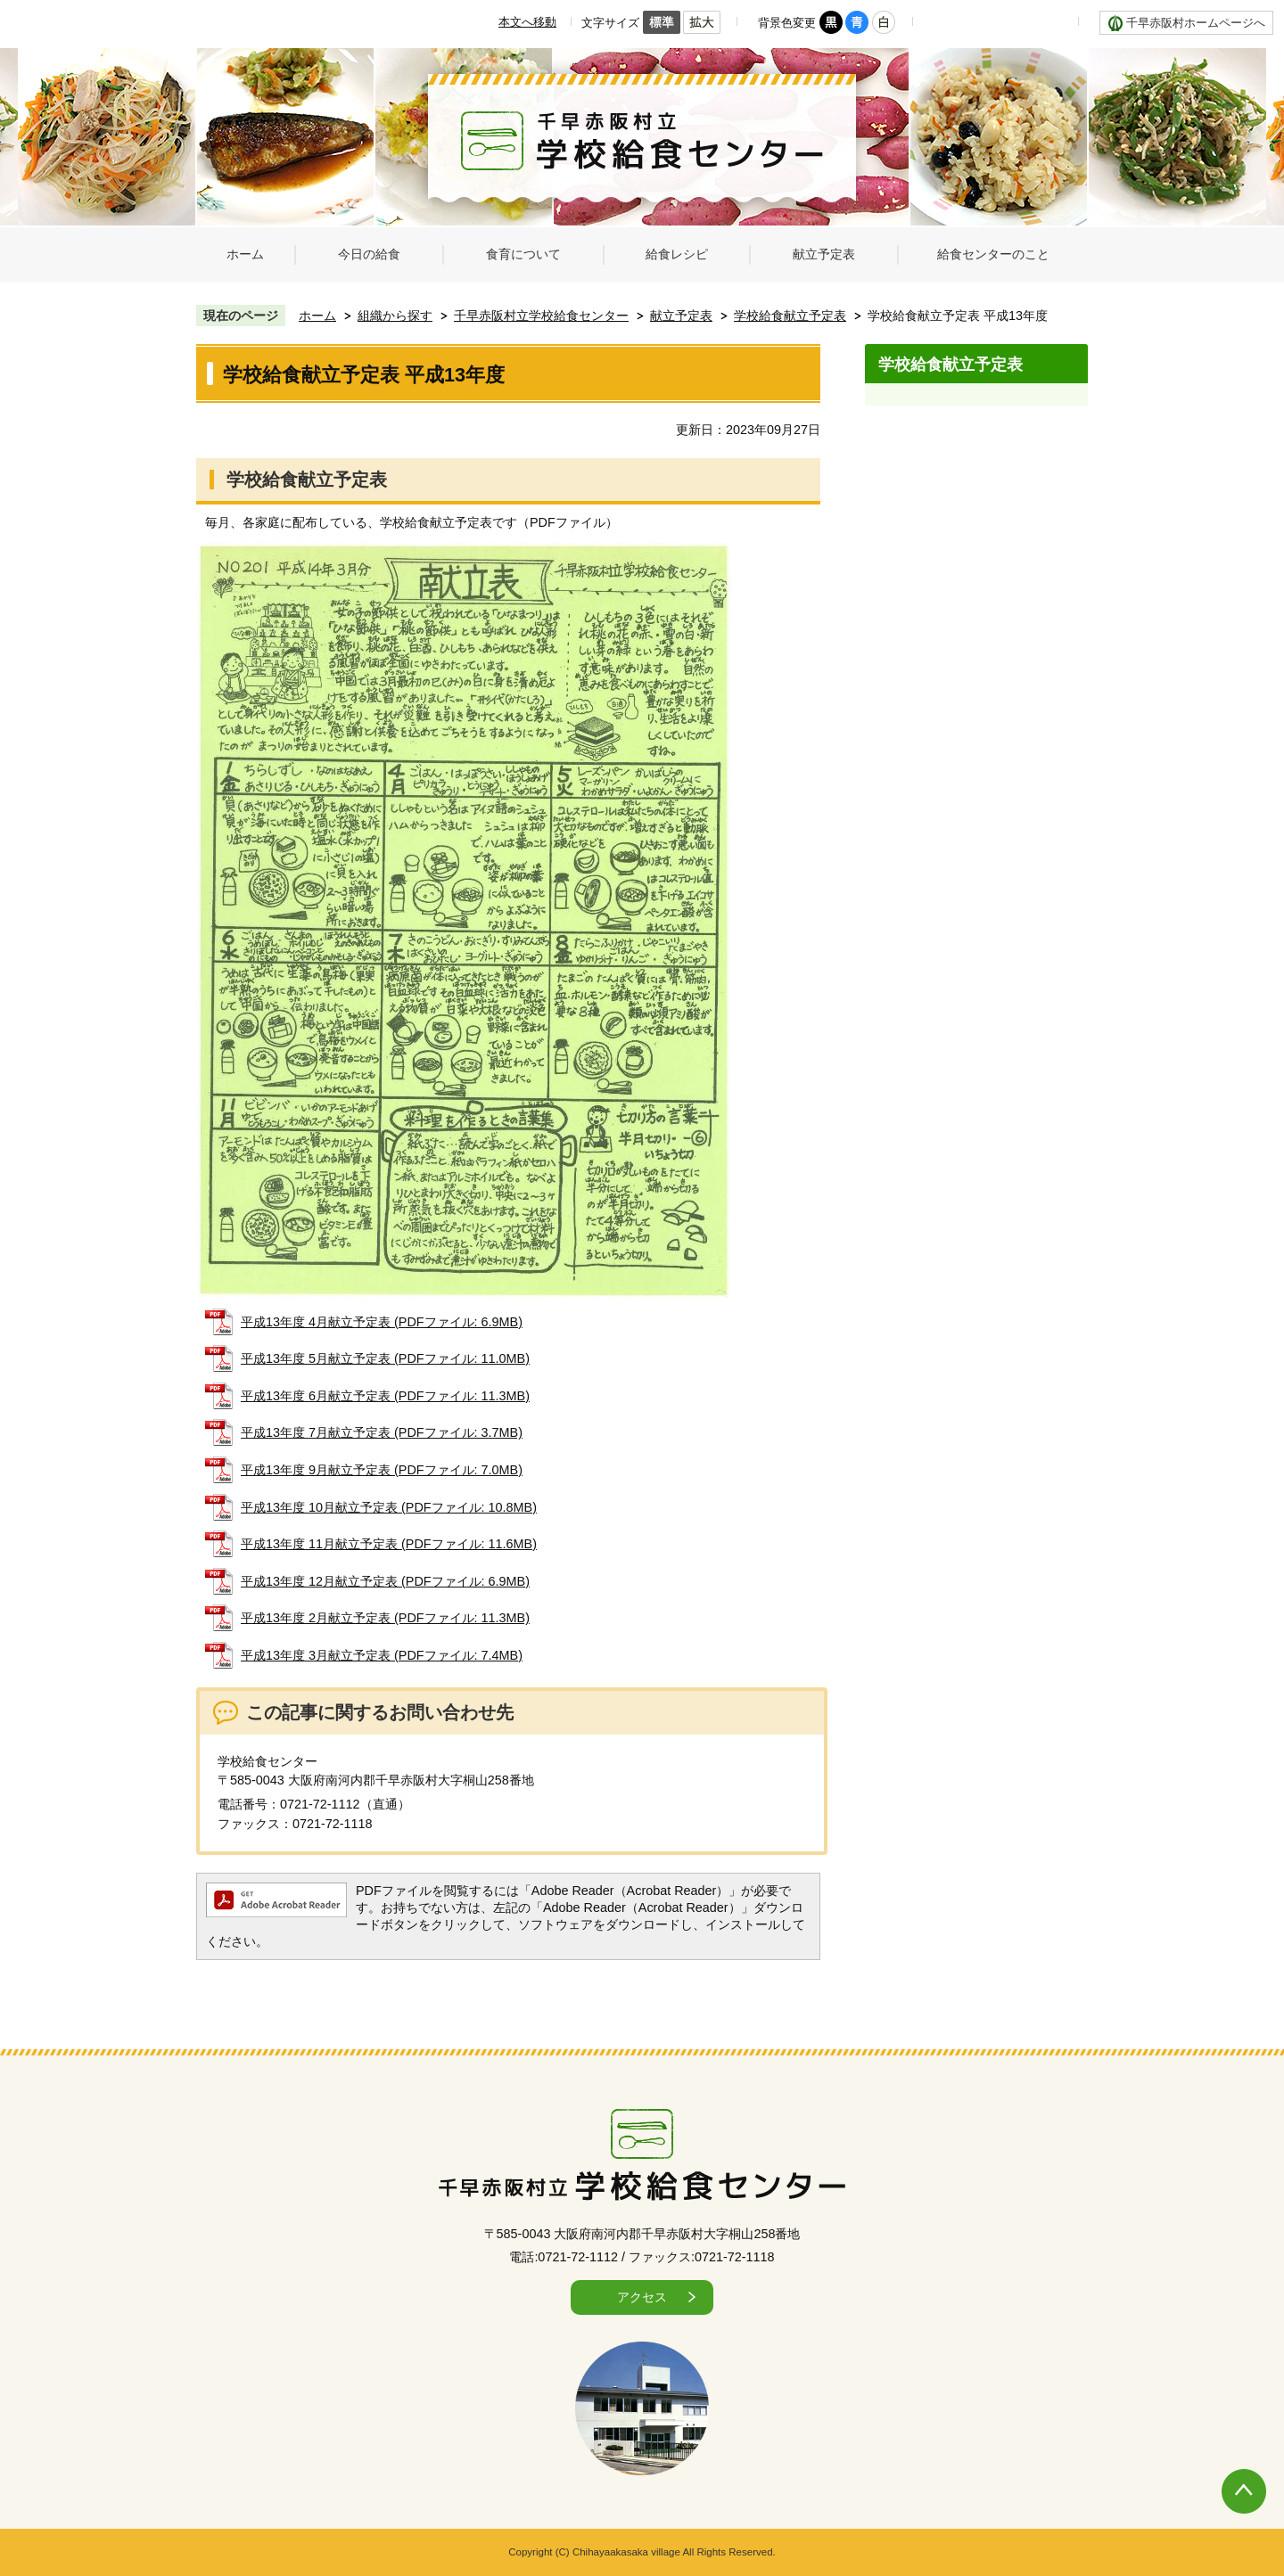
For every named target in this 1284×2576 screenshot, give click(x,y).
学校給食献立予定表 (790, 315)
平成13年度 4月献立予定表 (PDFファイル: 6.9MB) (382, 1322)
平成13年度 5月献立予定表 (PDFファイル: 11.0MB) (385, 1358)
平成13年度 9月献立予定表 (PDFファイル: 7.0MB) (382, 1470)
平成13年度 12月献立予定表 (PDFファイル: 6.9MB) (385, 1581)
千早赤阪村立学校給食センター (541, 315)
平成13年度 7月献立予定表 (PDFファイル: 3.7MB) (382, 1432)
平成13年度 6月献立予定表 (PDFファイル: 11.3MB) (385, 1396)
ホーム (317, 315)
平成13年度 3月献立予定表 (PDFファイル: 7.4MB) (382, 1655)
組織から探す (395, 315)
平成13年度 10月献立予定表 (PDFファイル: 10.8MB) (389, 1507)
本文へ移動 (527, 22)
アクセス (642, 2297)
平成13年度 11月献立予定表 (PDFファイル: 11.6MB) (389, 1544)
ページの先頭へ (1225, 2473)
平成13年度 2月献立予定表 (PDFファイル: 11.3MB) (385, 1618)
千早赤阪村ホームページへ (1195, 22)
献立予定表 (681, 315)
